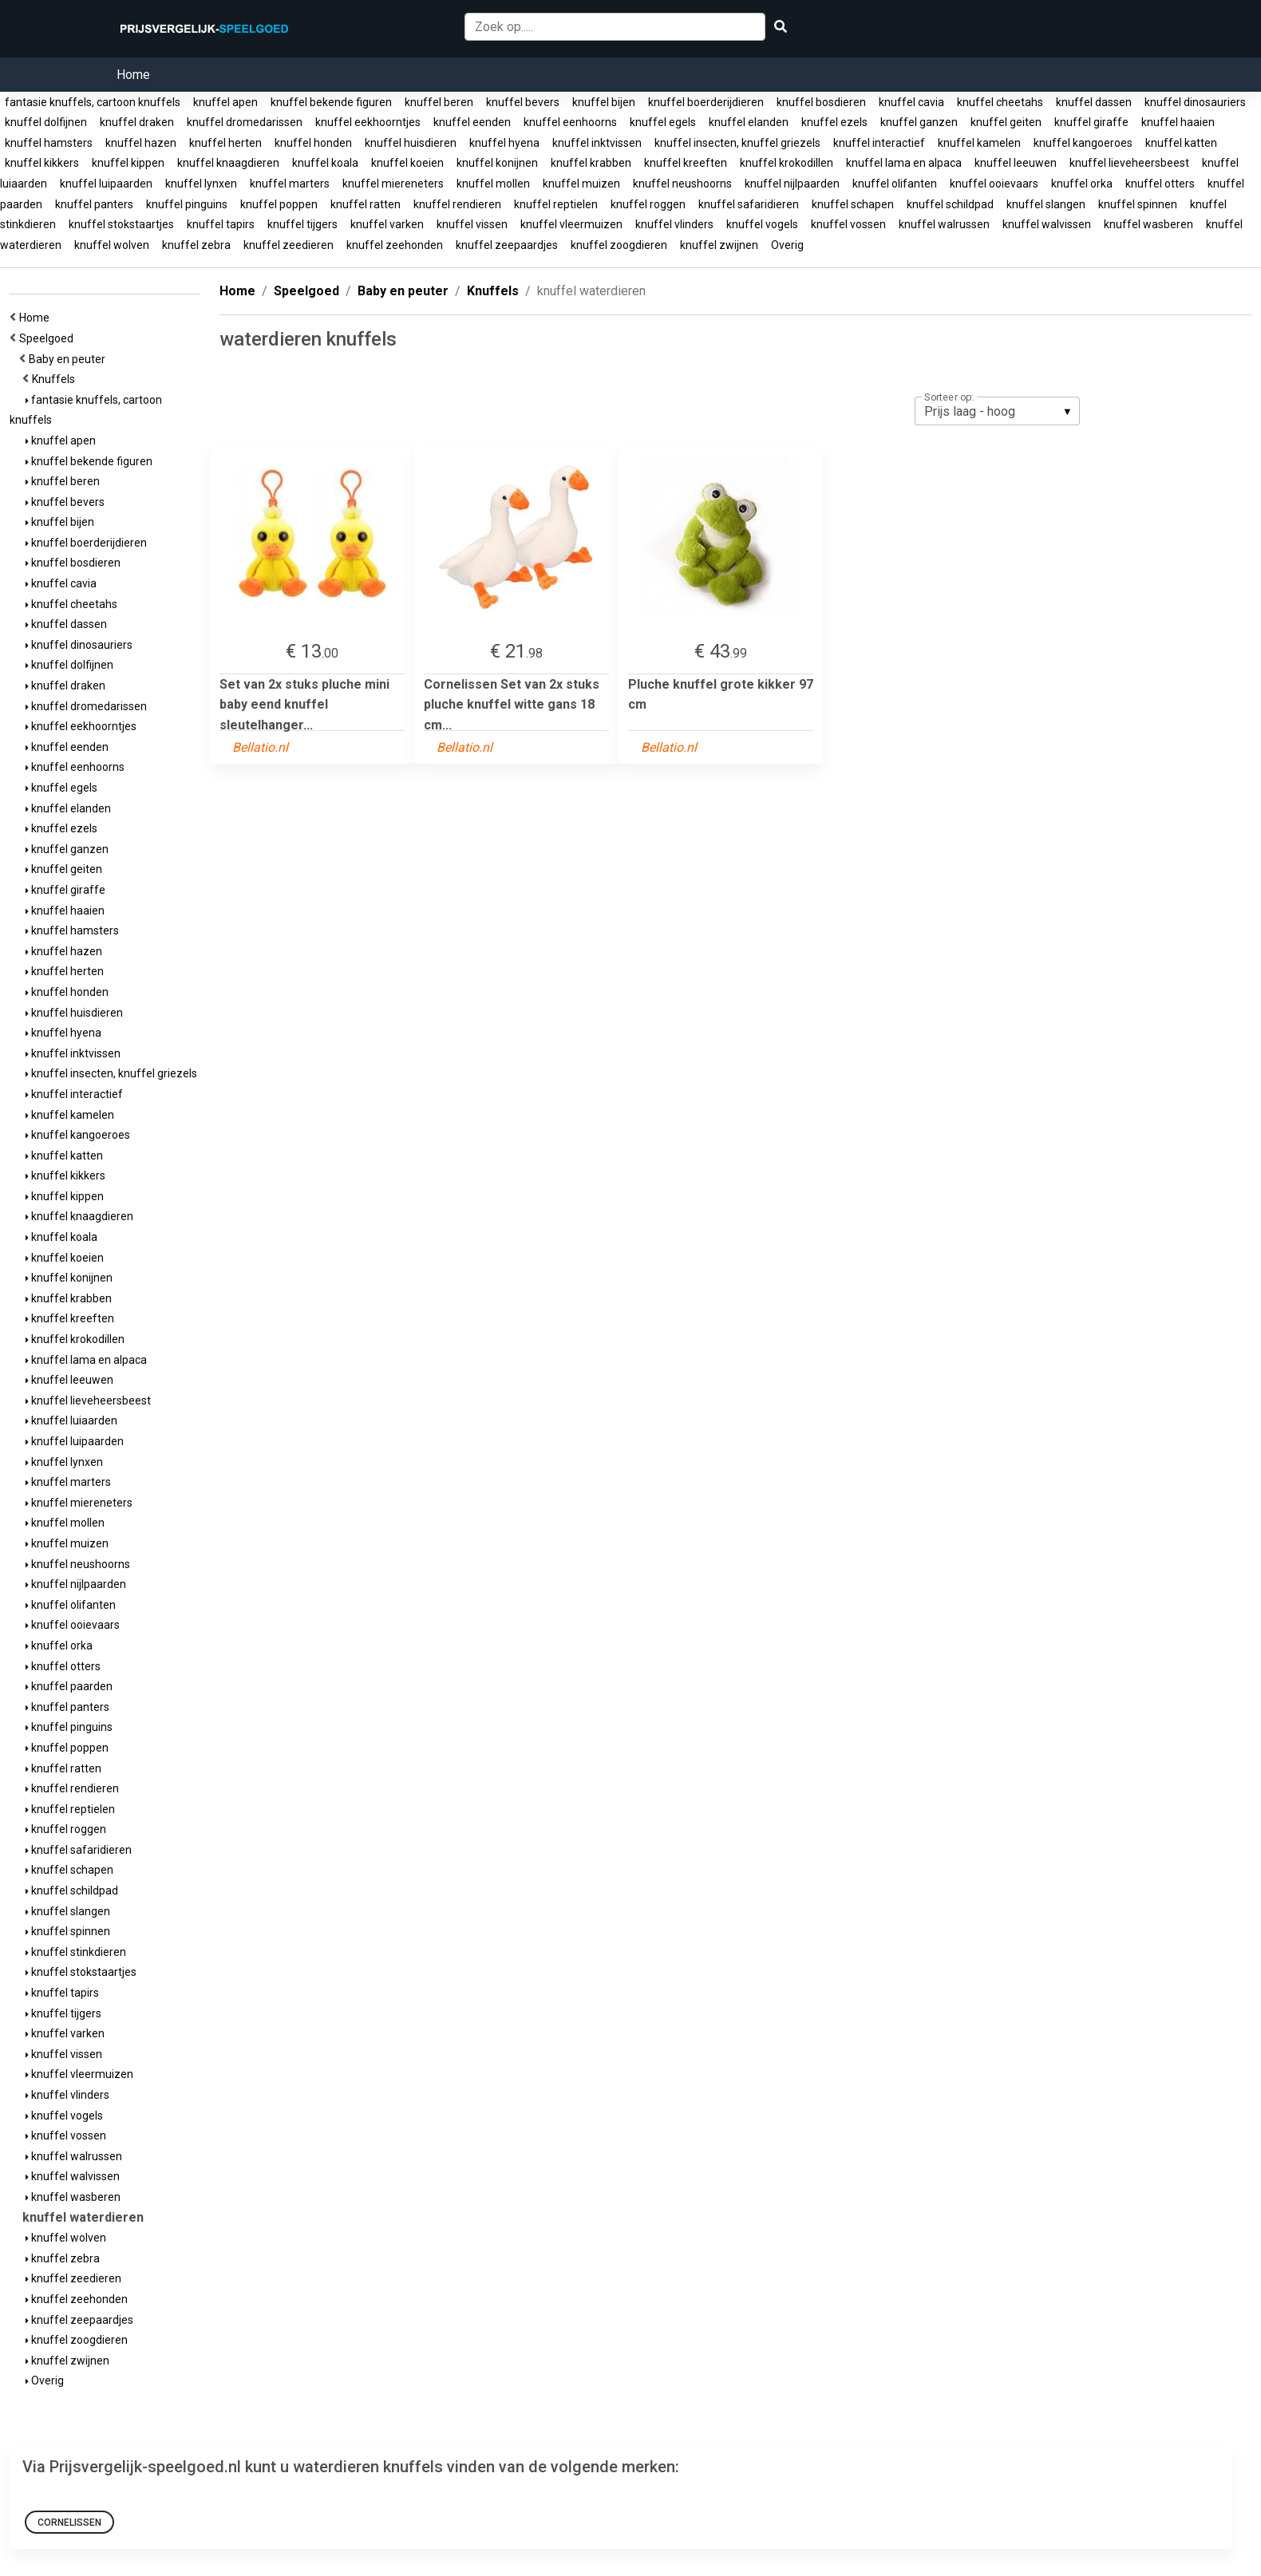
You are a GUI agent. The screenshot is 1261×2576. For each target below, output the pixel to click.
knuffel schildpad (950, 204)
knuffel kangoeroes (1083, 142)
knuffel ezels (834, 122)
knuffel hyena (504, 142)
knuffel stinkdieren (76, 1952)
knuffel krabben (591, 162)
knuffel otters (1160, 183)
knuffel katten (1181, 142)
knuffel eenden (472, 122)
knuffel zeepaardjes (507, 245)
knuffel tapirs (220, 224)
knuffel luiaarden (71, 1420)
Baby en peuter (69, 359)
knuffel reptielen (556, 204)
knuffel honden (313, 142)
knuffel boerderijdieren (706, 102)
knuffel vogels (762, 224)
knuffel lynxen (201, 183)
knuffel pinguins (186, 204)
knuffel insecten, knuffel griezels (737, 142)
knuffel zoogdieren (619, 245)
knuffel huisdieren (410, 142)
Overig (787, 245)
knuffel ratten (365, 204)
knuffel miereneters (393, 183)
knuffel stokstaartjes (121, 224)
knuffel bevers (522, 102)
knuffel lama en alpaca (904, 162)
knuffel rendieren (457, 204)
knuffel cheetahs (1000, 102)
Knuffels (56, 379)
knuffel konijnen (497, 162)
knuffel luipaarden (106, 183)
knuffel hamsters (48, 142)
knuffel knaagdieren (228, 162)
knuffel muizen (581, 183)
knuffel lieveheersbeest (1129, 162)
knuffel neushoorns (682, 183)
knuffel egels (663, 122)
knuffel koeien (407, 162)
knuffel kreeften (685, 162)
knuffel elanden (748, 122)
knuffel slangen (1046, 204)
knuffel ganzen (919, 122)
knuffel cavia (911, 102)
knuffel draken (137, 122)
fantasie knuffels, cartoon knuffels (92, 102)
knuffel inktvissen (596, 142)
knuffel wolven (111, 245)
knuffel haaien (1177, 122)
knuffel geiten (1006, 122)
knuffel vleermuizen (571, 224)
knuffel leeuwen (1015, 162)
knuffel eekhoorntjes (367, 122)
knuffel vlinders (674, 224)
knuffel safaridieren (749, 204)
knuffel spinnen (1137, 204)
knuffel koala (325, 162)
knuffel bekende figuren (331, 102)
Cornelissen (69, 2522)
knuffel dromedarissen (244, 122)
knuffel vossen (848, 224)
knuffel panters (94, 204)
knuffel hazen (141, 142)
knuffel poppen (278, 204)
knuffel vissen (472, 224)
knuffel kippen (128, 162)
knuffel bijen (603, 102)
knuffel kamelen (979, 142)
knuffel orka (1081, 183)
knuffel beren (439, 102)
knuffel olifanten (895, 183)
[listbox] (997, 411)
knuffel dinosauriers (1195, 102)
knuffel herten (225, 142)
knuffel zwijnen (719, 245)
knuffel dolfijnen (46, 122)
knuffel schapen (853, 204)
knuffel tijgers (302, 224)
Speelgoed (48, 338)
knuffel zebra (196, 245)
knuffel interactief (879, 142)
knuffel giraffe (1091, 122)
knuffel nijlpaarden (792, 183)
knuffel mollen (493, 183)
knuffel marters (289, 183)
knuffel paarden (69, 1686)
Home (133, 74)
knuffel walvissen (1047, 224)
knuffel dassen (1093, 102)
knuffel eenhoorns (570, 122)
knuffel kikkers (42, 162)
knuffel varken (387, 224)
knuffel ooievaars (994, 183)
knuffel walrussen (944, 224)
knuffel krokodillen (786, 162)
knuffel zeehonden (395, 245)
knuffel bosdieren (821, 102)
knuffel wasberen (1148, 224)
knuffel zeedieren (288, 245)
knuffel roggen (648, 204)
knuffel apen (225, 102)
